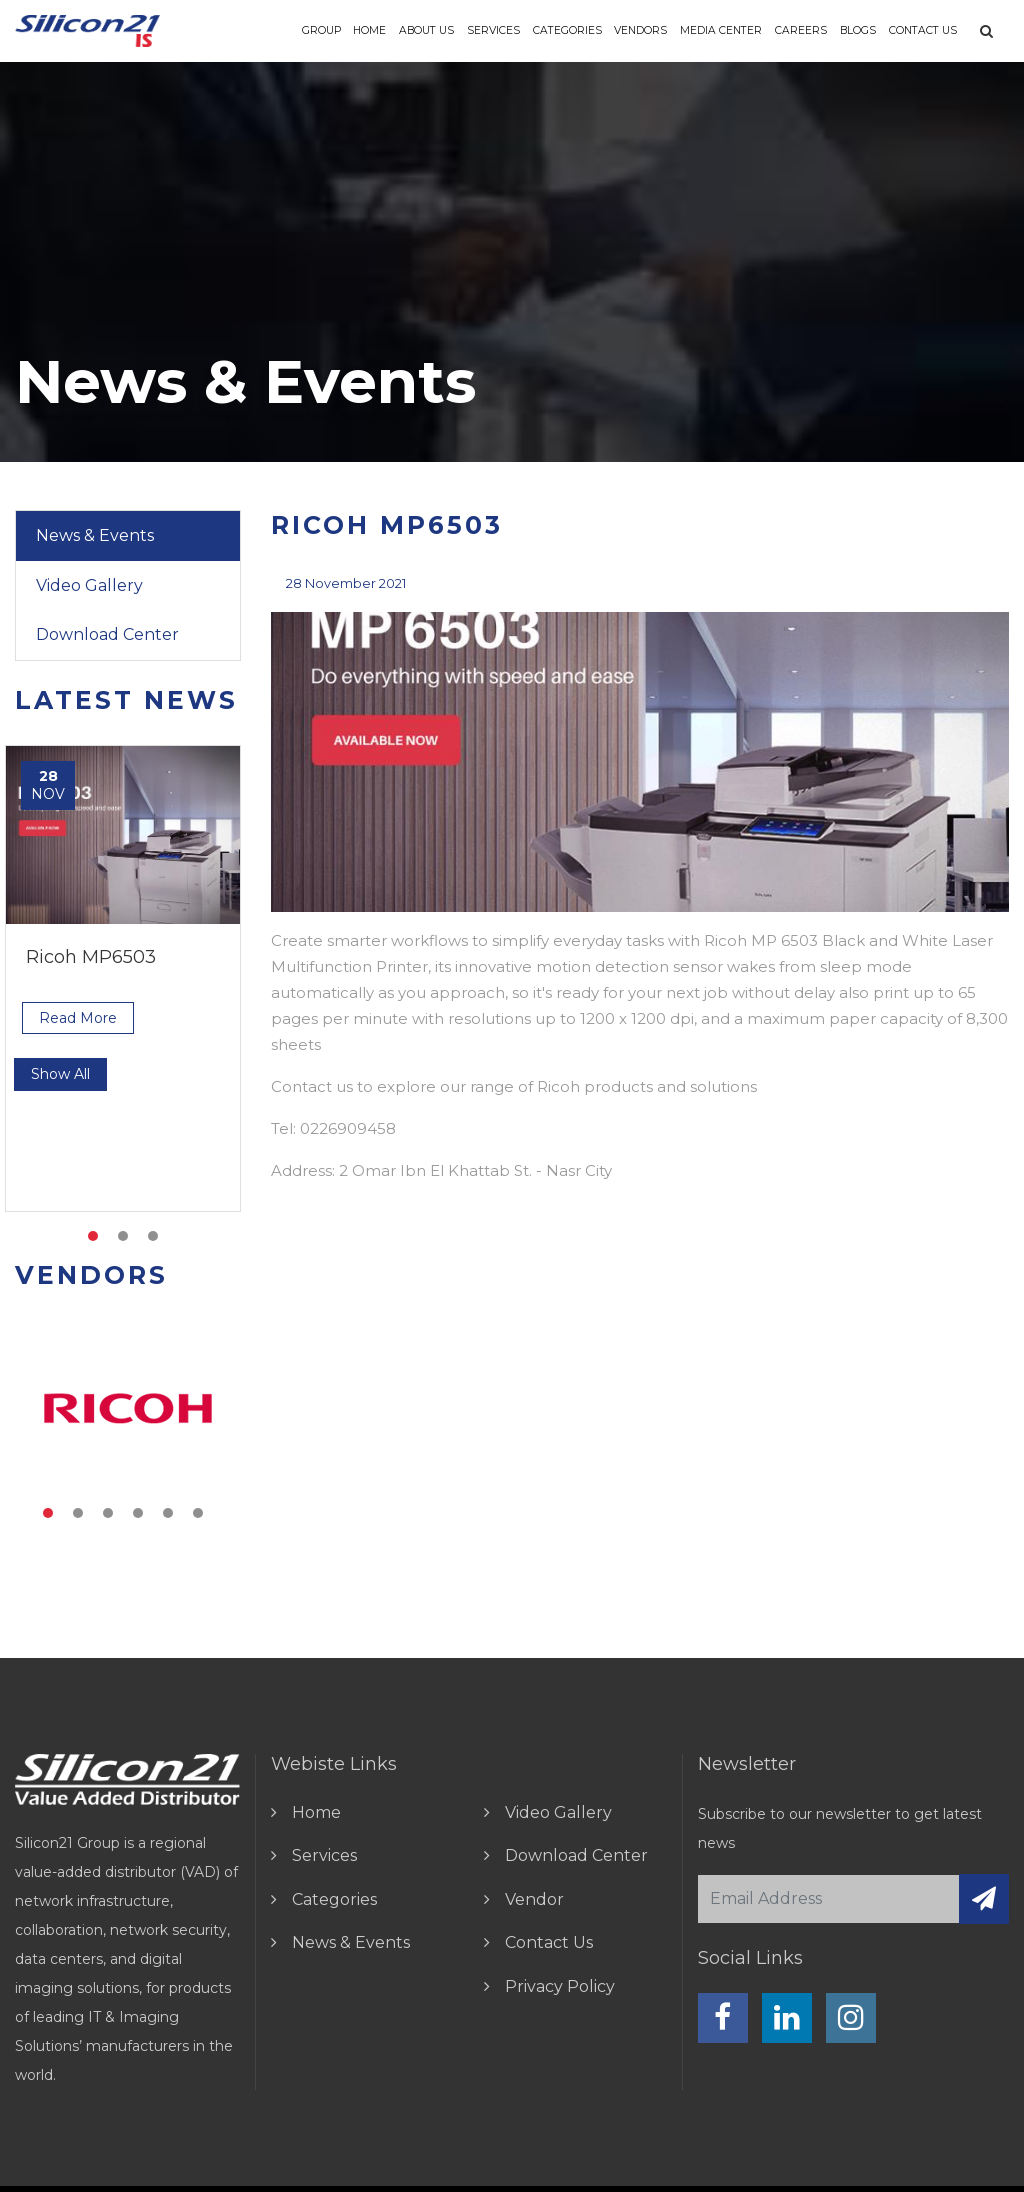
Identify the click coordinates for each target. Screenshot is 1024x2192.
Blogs (858, 30)
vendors (640, 30)
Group (321, 30)
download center (576, 1855)
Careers (801, 30)
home (316, 1812)
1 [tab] (93, 1236)
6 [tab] (198, 1513)
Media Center (721, 30)
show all (60, 1074)
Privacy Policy (560, 1986)
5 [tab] (168, 1513)
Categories (567, 30)
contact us (549, 1942)
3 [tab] (153, 1236)
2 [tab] (123, 1236)
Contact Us (923, 30)
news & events (351, 1942)
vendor (534, 1899)
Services (493, 30)
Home (369, 30)
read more (78, 1018)
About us (426, 30)
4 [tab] (138, 1513)
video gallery (558, 1812)
